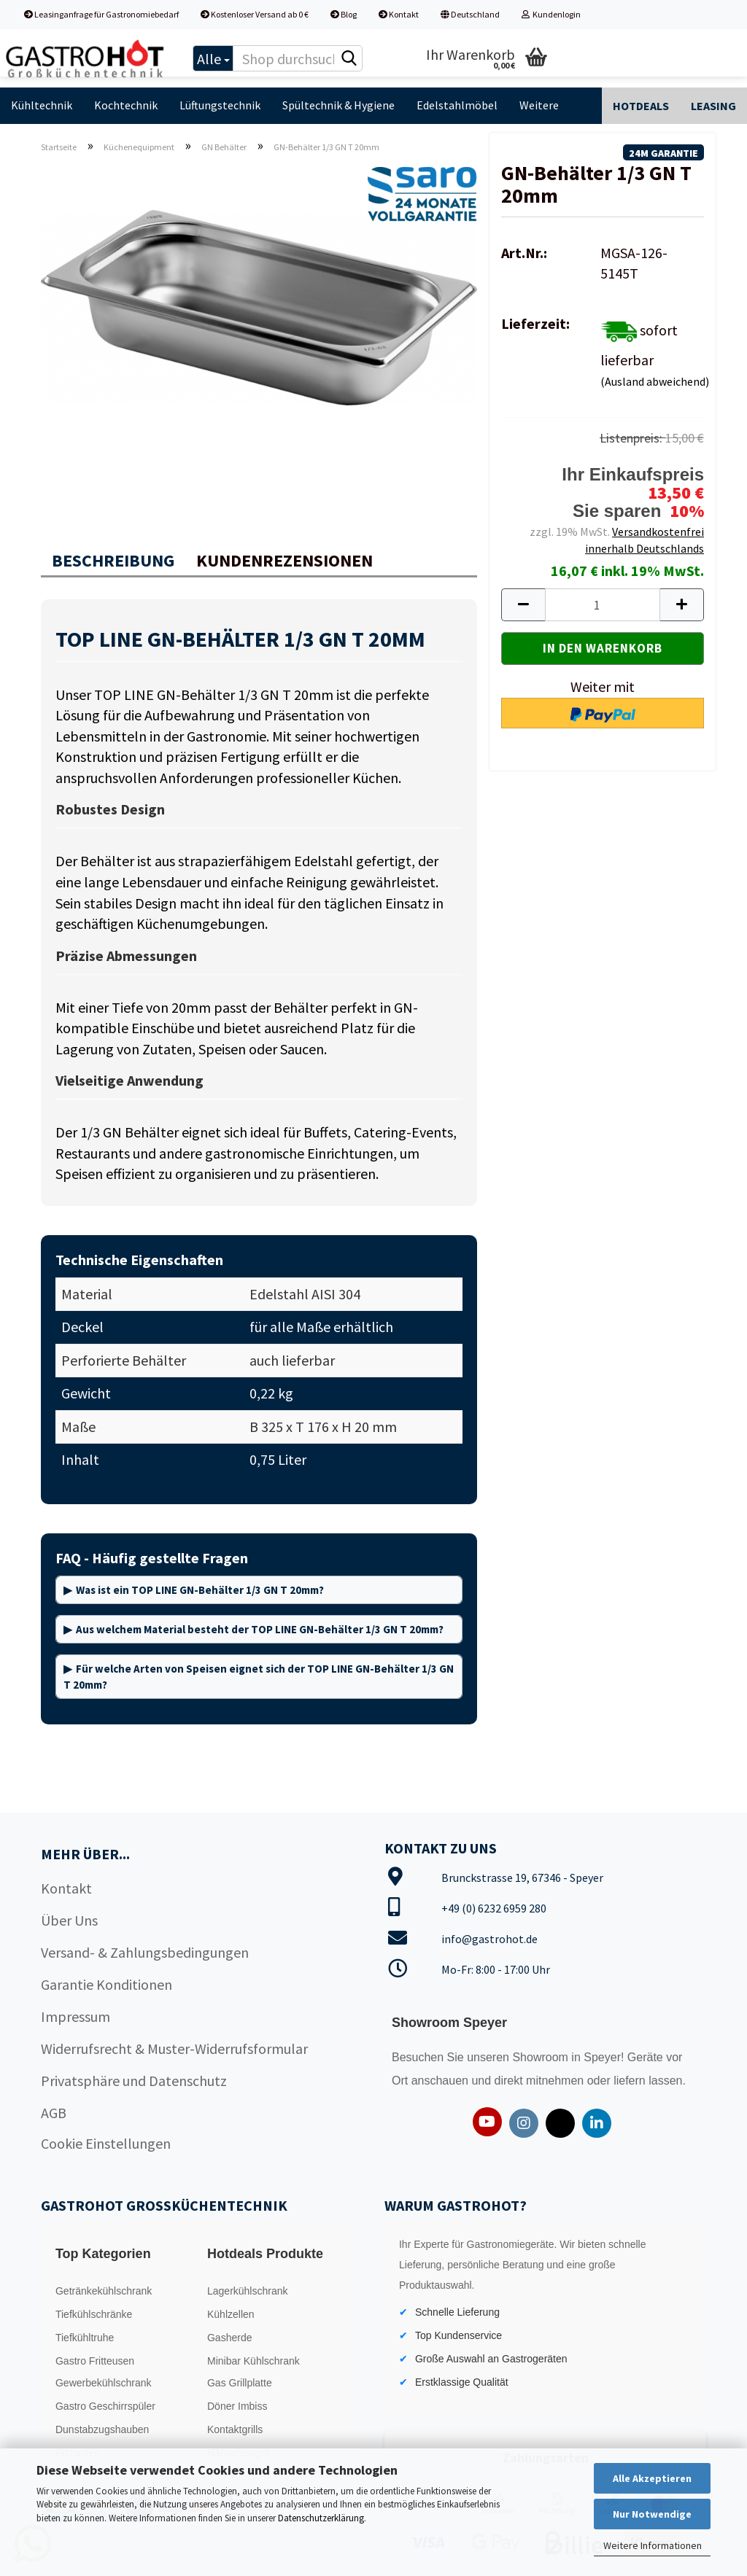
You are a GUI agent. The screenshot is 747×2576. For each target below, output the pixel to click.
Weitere (539, 105)
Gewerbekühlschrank (103, 2383)
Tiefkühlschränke (93, 2314)
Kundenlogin (551, 14)
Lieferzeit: (535, 323)
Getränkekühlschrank (103, 2291)
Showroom (541, 2057)
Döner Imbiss (237, 2406)
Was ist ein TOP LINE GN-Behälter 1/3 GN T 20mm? (200, 1590)
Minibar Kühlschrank (253, 2361)
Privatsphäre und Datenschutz (134, 2080)
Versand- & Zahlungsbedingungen (145, 1952)
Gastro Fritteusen (94, 2361)
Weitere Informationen (652, 2545)
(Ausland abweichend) (654, 381)
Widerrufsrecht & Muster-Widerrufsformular (174, 2048)
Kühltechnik (41, 105)
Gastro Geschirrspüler (105, 2406)
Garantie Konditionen (106, 1984)
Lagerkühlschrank (247, 2291)
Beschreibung (113, 560)
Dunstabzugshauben (102, 2429)
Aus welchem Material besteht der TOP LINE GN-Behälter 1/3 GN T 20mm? (260, 1629)
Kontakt (399, 14)
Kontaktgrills (235, 2429)
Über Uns (69, 1920)
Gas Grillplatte (239, 2383)
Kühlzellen (231, 2314)
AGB (53, 2113)
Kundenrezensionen (284, 560)
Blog (343, 14)
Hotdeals (641, 105)
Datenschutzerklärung (321, 2518)
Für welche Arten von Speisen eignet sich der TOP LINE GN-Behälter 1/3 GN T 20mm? (258, 1676)
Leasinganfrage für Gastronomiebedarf (101, 14)
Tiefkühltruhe (84, 2337)
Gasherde (229, 2337)
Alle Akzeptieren (652, 2478)
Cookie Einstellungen (106, 2143)
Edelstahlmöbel (457, 105)
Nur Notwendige (652, 2514)
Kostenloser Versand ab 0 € (255, 14)
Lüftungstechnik (219, 105)
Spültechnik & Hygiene (338, 105)
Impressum (75, 2016)
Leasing (713, 105)
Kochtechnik (126, 105)
